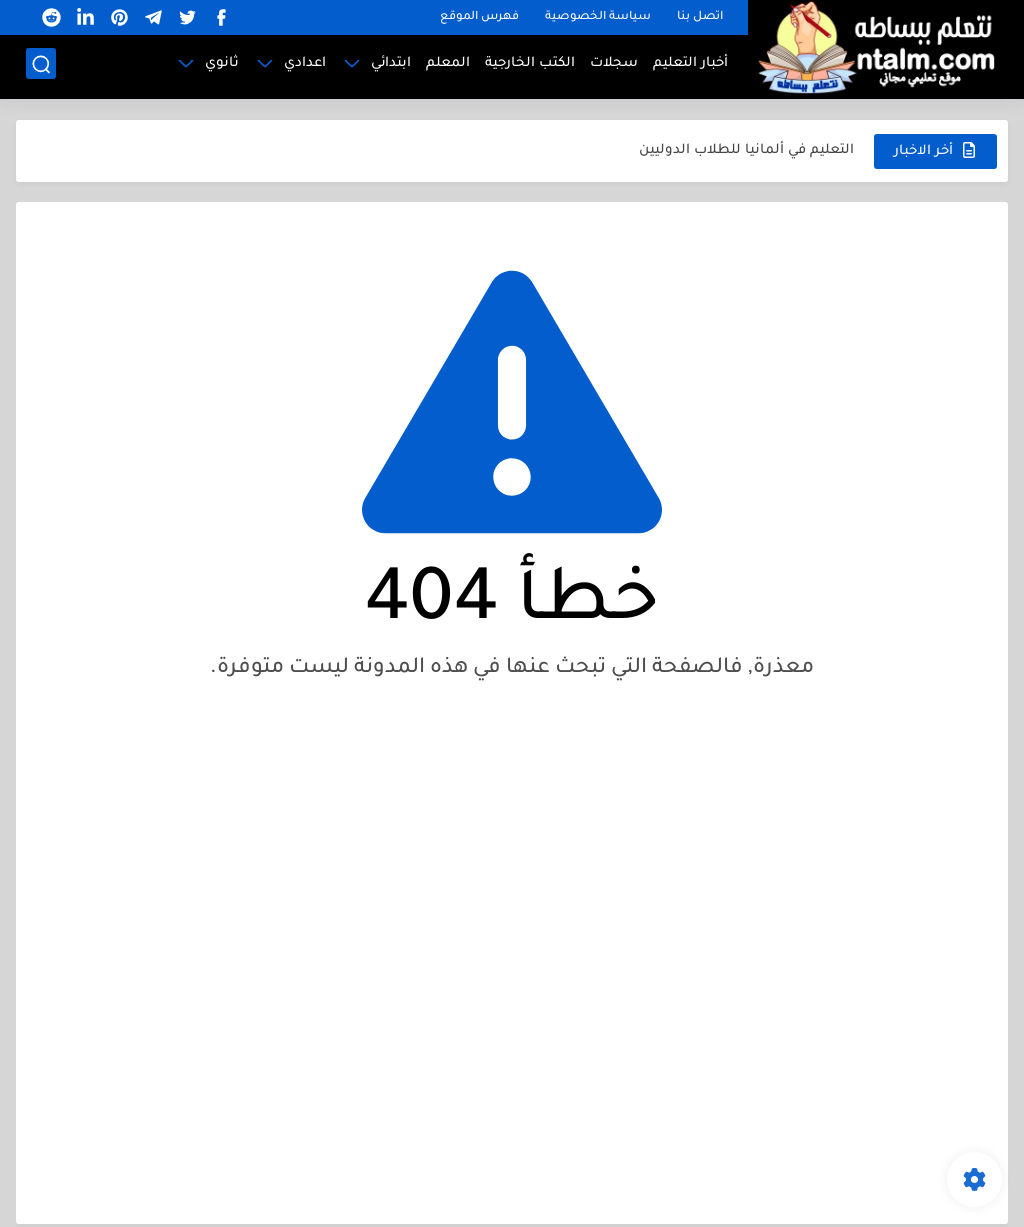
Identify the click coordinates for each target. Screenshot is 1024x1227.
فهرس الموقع (479, 17)
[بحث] (41, 66)
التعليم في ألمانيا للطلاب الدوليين (746, 150)
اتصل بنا (700, 17)
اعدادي (305, 65)
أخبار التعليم (690, 65)
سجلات (614, 65)
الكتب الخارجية (530, 65)
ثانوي (222, 65)
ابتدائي (391, 65)
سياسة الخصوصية (598, 17)
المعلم (448, 65)
